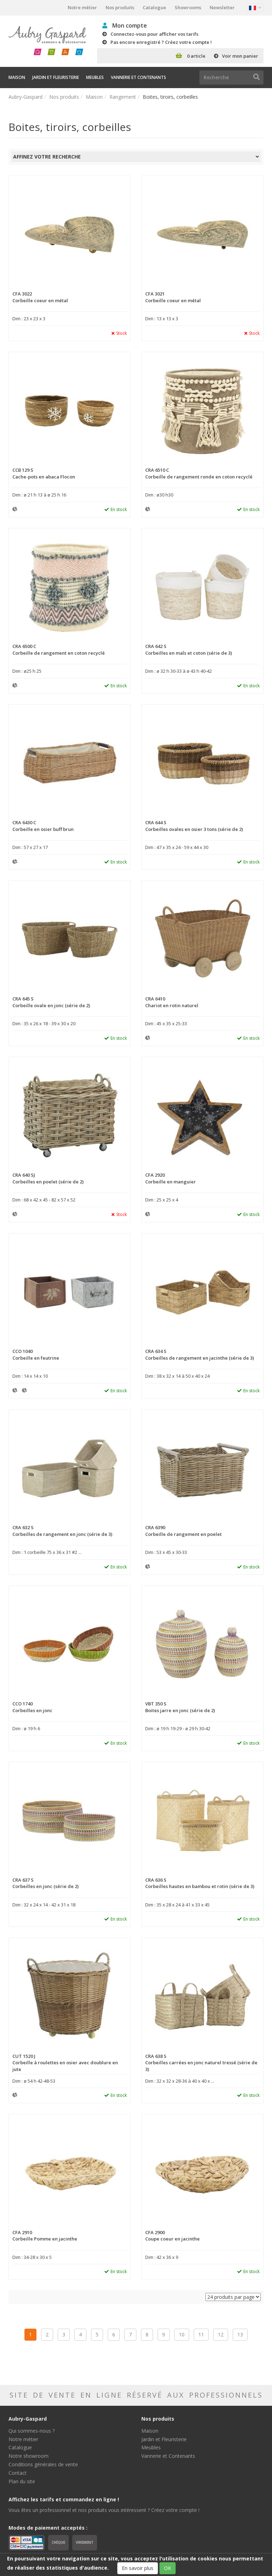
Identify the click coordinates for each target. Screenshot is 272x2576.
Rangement (122, 96)
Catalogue (154, 7)
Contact (17, 2472)
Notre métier (82, 7)
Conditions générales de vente (43, 2464)
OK (167, 2568)
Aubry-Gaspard (25, 96)
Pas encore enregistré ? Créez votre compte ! (161, 42)
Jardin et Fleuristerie (55, 77)
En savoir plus (137, 2568)
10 (182, 2334)
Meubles (95, 77)
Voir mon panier (240, 56)
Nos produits (120, 7)
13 (240, 2334)
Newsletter (222, 7)
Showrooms (188, 7)
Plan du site (21, 2481)
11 (201, 2334)
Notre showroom (28, 2455)
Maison (16, 77)
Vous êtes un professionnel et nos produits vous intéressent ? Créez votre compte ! (103, 2510)
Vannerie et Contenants (138, 77)
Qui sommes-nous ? (31, 2430)
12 (220, 2334)
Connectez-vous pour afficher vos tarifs (154, 34)
